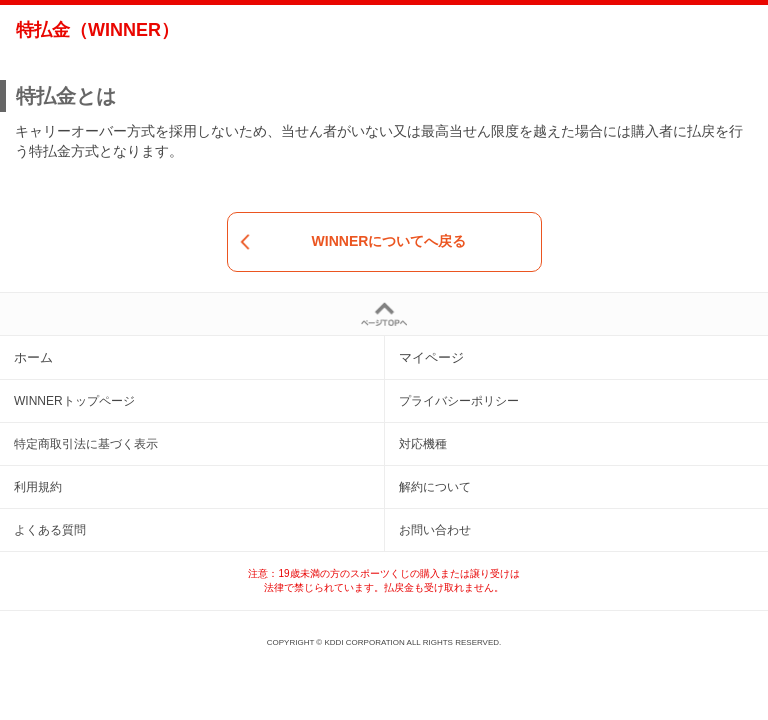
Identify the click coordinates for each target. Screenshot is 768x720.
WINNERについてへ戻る (353, 241)
